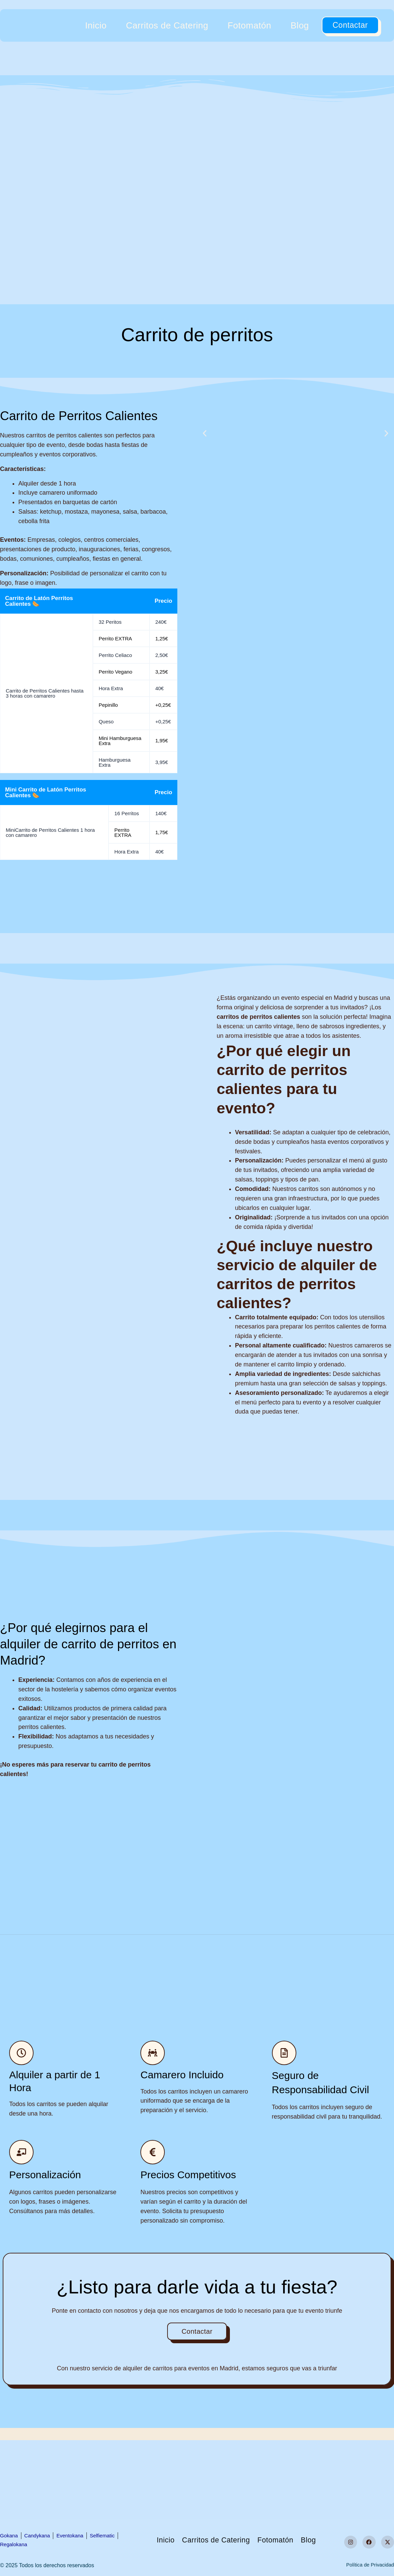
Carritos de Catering (167, 25)
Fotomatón (249, 25)
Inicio (96, 25)
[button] (204, 433)
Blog (300, 25)
